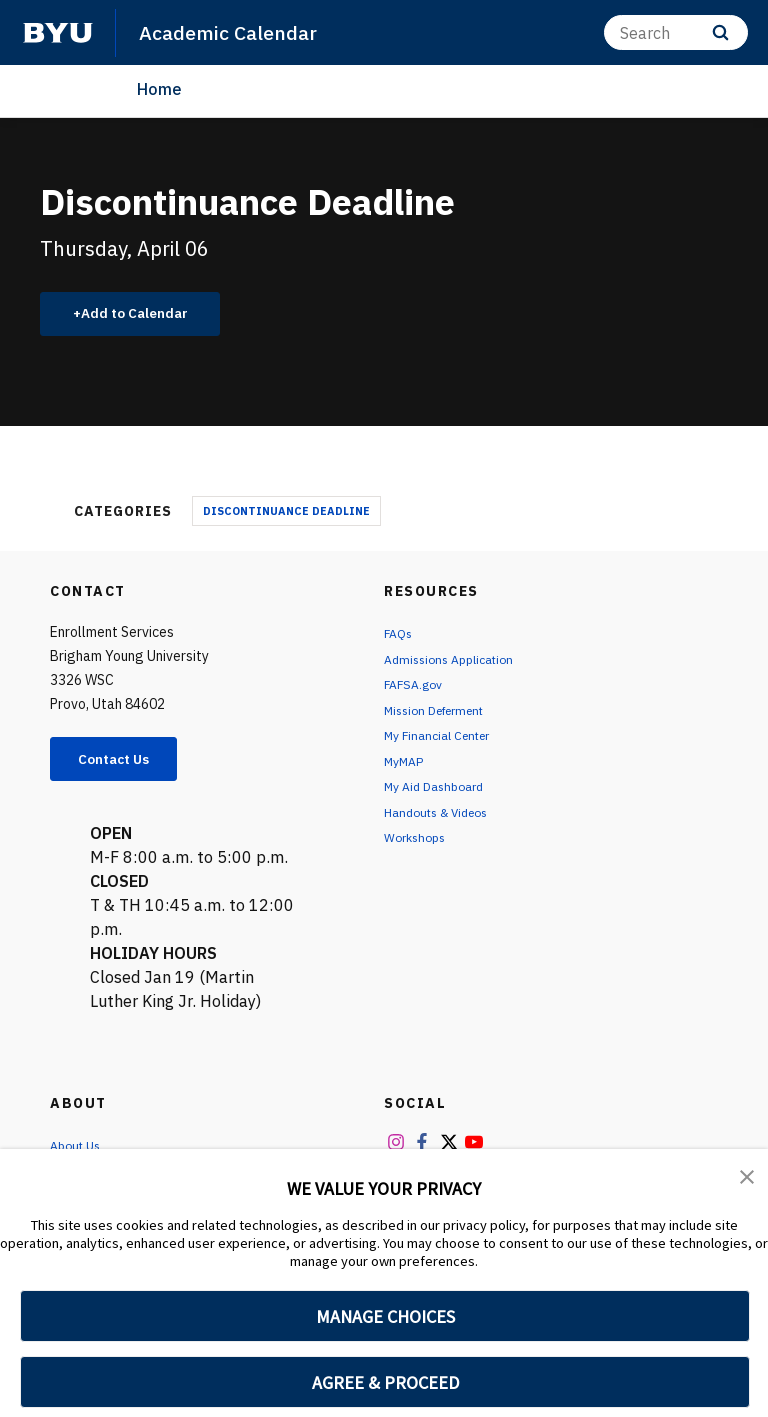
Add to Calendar (145, 316)
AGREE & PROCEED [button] (385, 1382)
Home (159, 89)
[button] (748, 1178)
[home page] (58, 33)
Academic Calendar (235, 32)
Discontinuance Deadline (286, 516)
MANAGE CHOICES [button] (385, 1316)
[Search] (676, 32)
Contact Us (126, 766)
